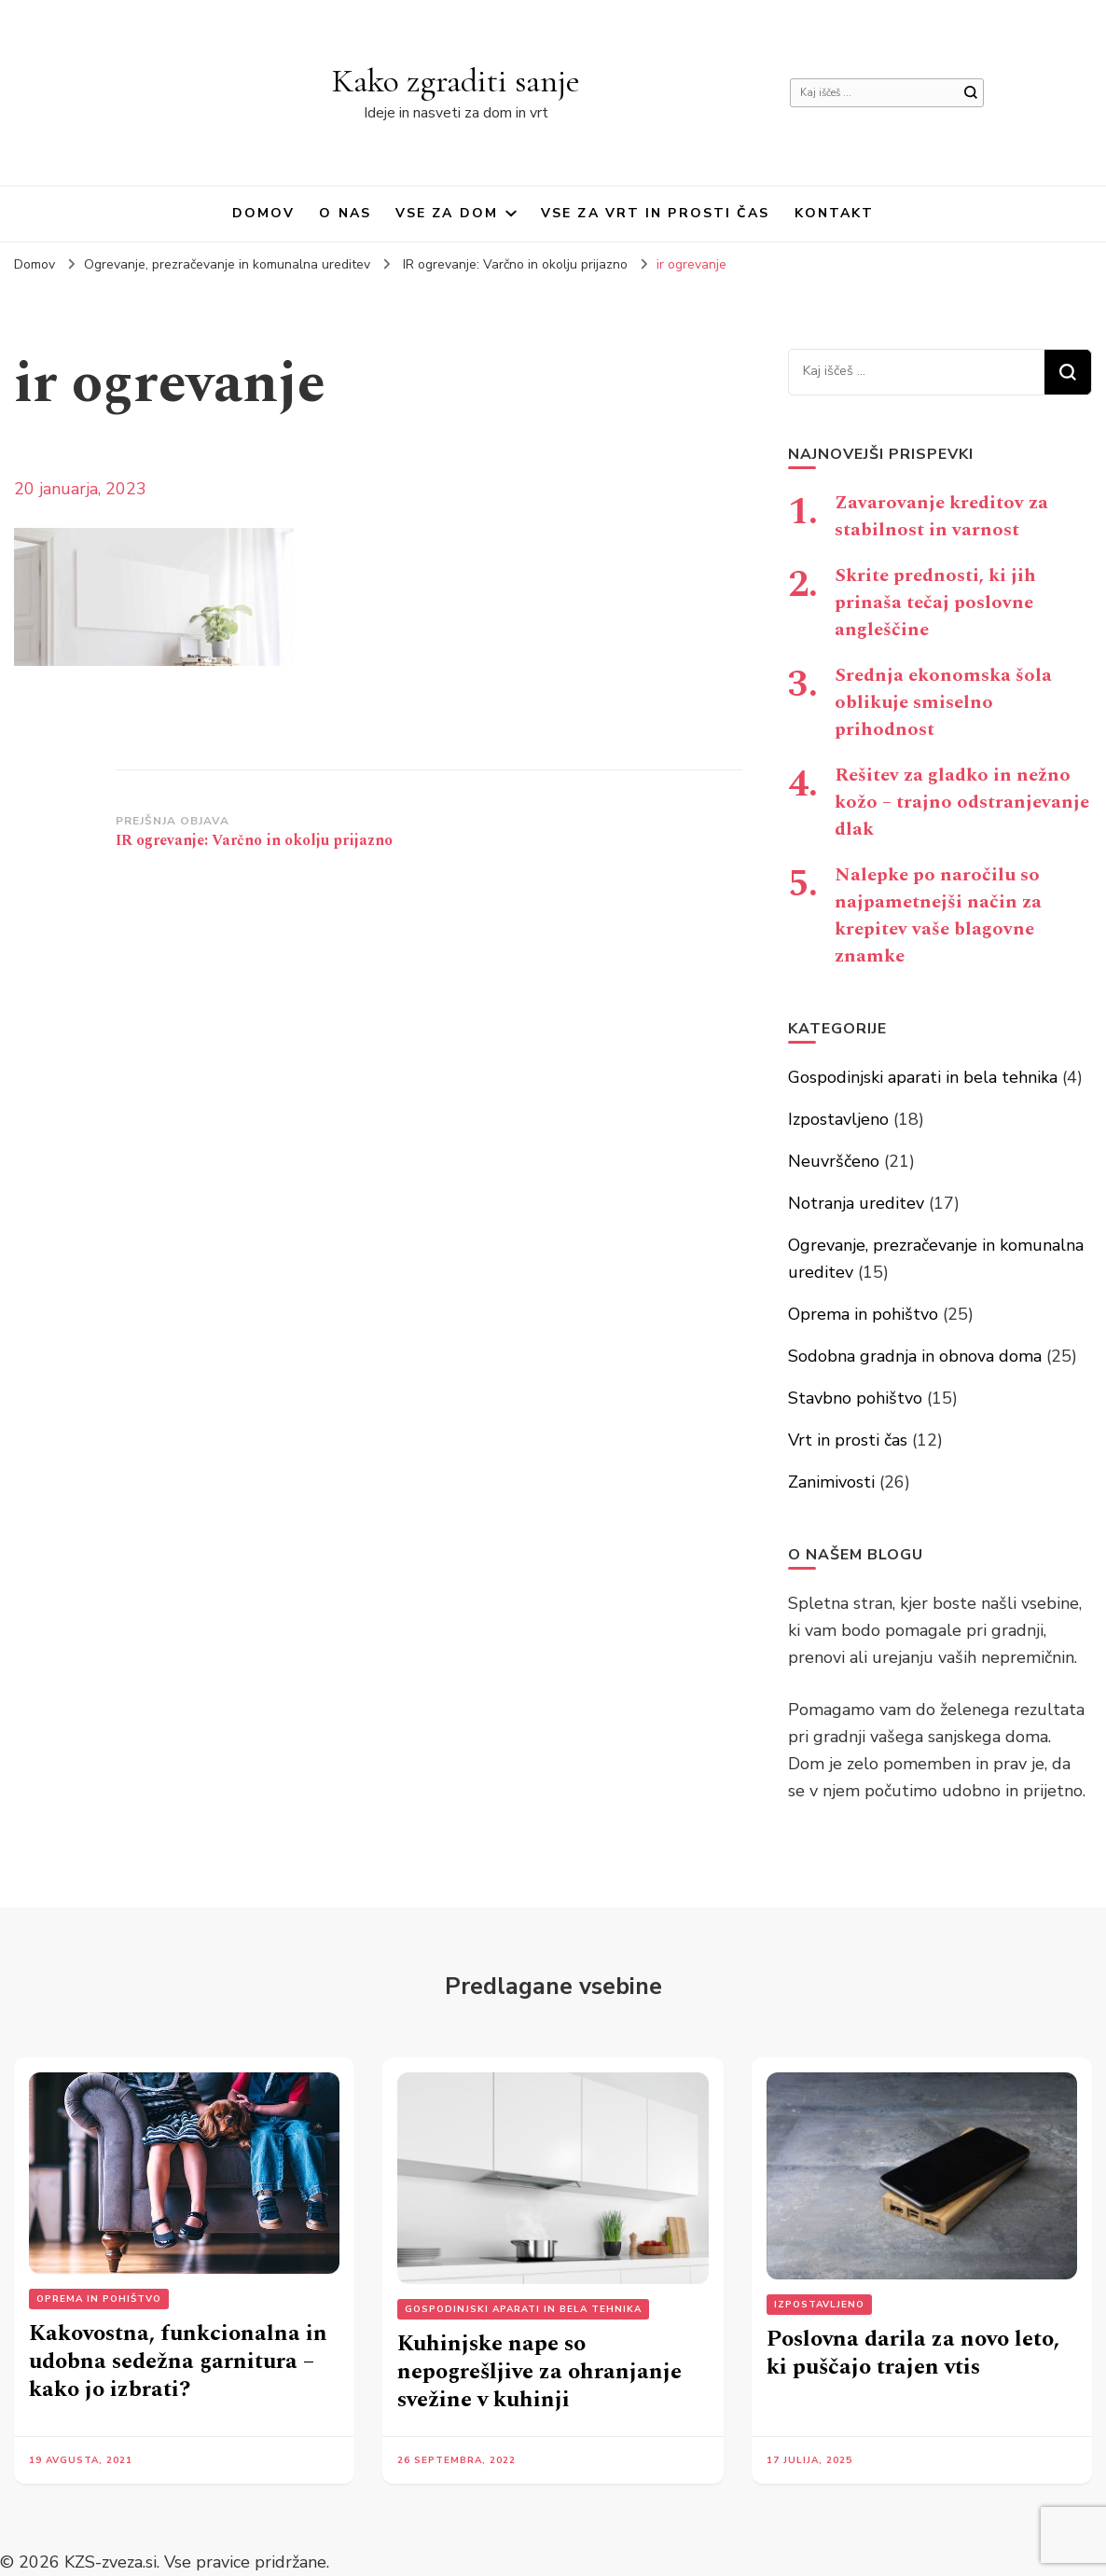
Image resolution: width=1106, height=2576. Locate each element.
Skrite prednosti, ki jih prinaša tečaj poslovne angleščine (935, 602)
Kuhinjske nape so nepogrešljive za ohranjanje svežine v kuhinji (539, 2372)
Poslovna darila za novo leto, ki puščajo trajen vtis (913, 2353)
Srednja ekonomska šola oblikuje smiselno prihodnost (943, 702)
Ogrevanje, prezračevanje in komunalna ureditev (227, 264)
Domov (264, 213)
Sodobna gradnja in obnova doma (915, 1356)
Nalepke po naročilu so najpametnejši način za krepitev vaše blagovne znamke (938, 915)
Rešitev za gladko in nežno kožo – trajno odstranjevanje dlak (962, 802)
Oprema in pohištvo (863, 1314)
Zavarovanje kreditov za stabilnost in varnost (941, 516)
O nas (345, 213)
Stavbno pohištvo (855, 1398)
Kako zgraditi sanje (456, 81)
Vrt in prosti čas (847, 1440)
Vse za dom (446, 213)
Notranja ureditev (856, 1203)
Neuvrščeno (833, 1161)
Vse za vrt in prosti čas (655, 213)
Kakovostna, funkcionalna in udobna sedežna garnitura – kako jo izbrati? (178, 2361)
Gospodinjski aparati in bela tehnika (923, 1077)
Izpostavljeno (838, 1119)
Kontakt (835, 213)
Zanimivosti (831, 1482)
